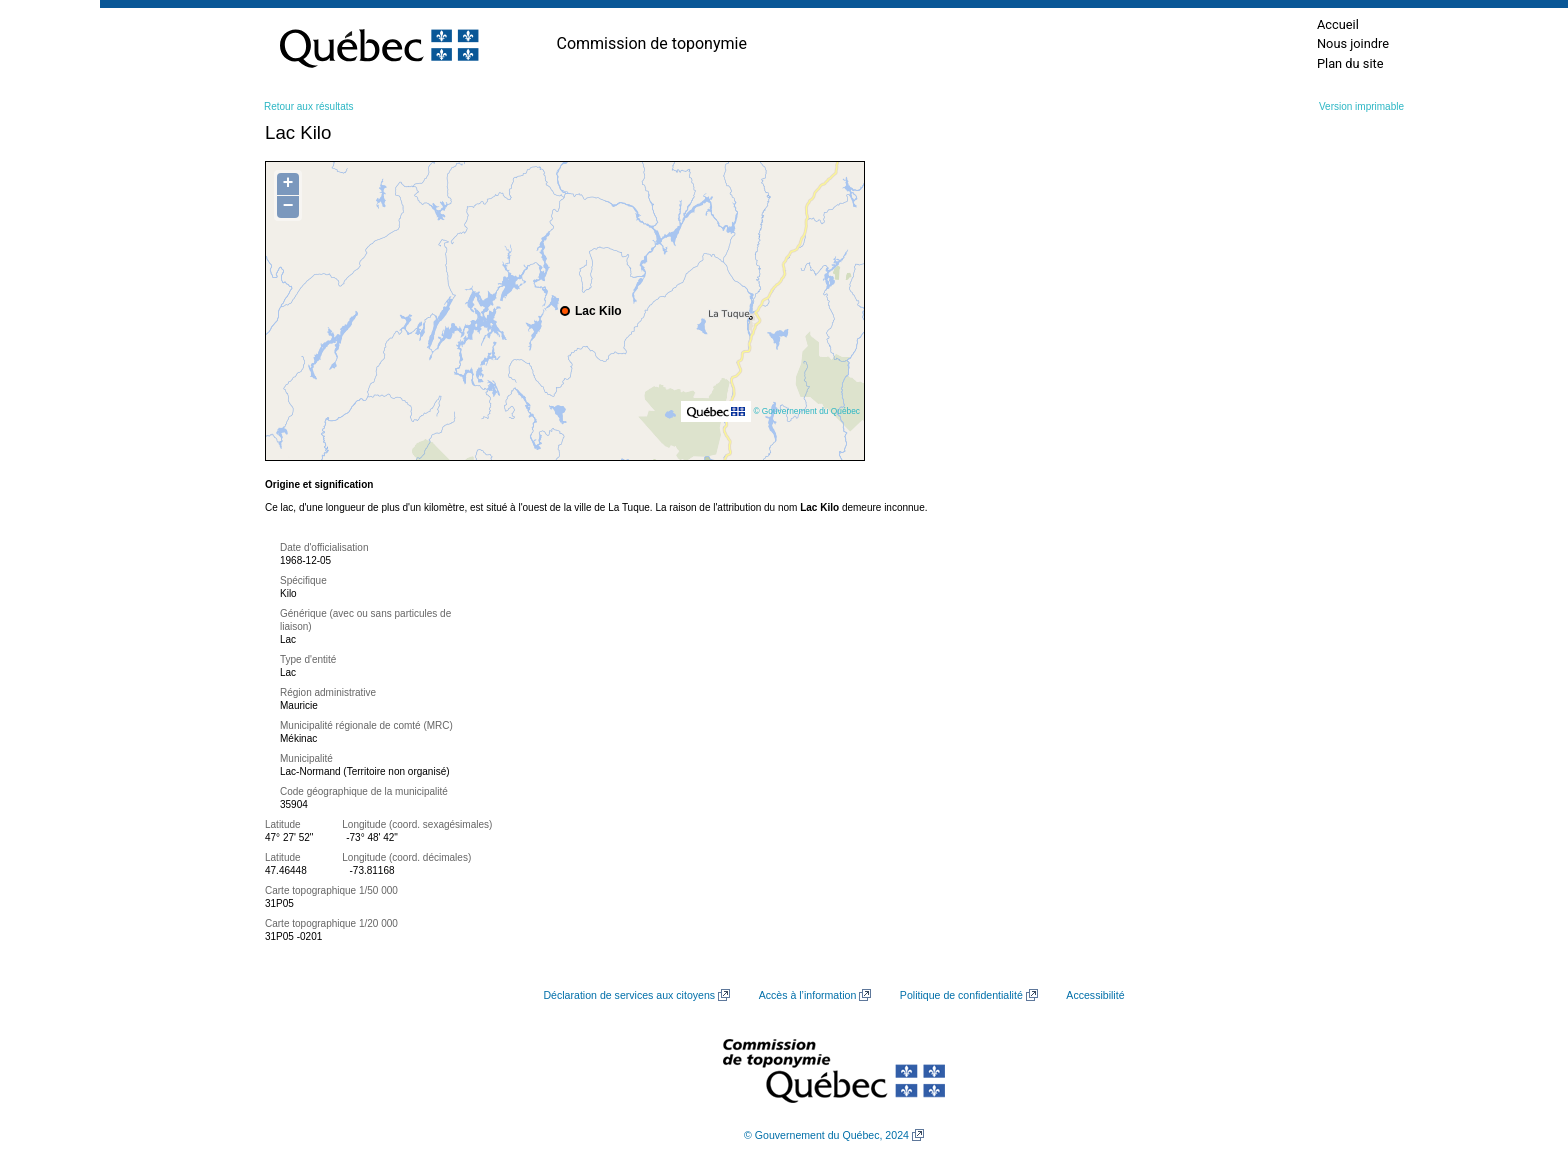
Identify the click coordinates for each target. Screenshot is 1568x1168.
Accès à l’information (808, 995)
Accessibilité (1095, 995)
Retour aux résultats (309, 106)
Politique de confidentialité (961, 995)
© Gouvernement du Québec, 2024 (826, 1135)
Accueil (1338, 24)
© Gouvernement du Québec (806, 411)
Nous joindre (1353, 43)
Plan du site (1350, 63)
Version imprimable (1361, 106)
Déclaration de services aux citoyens (629, 995)
